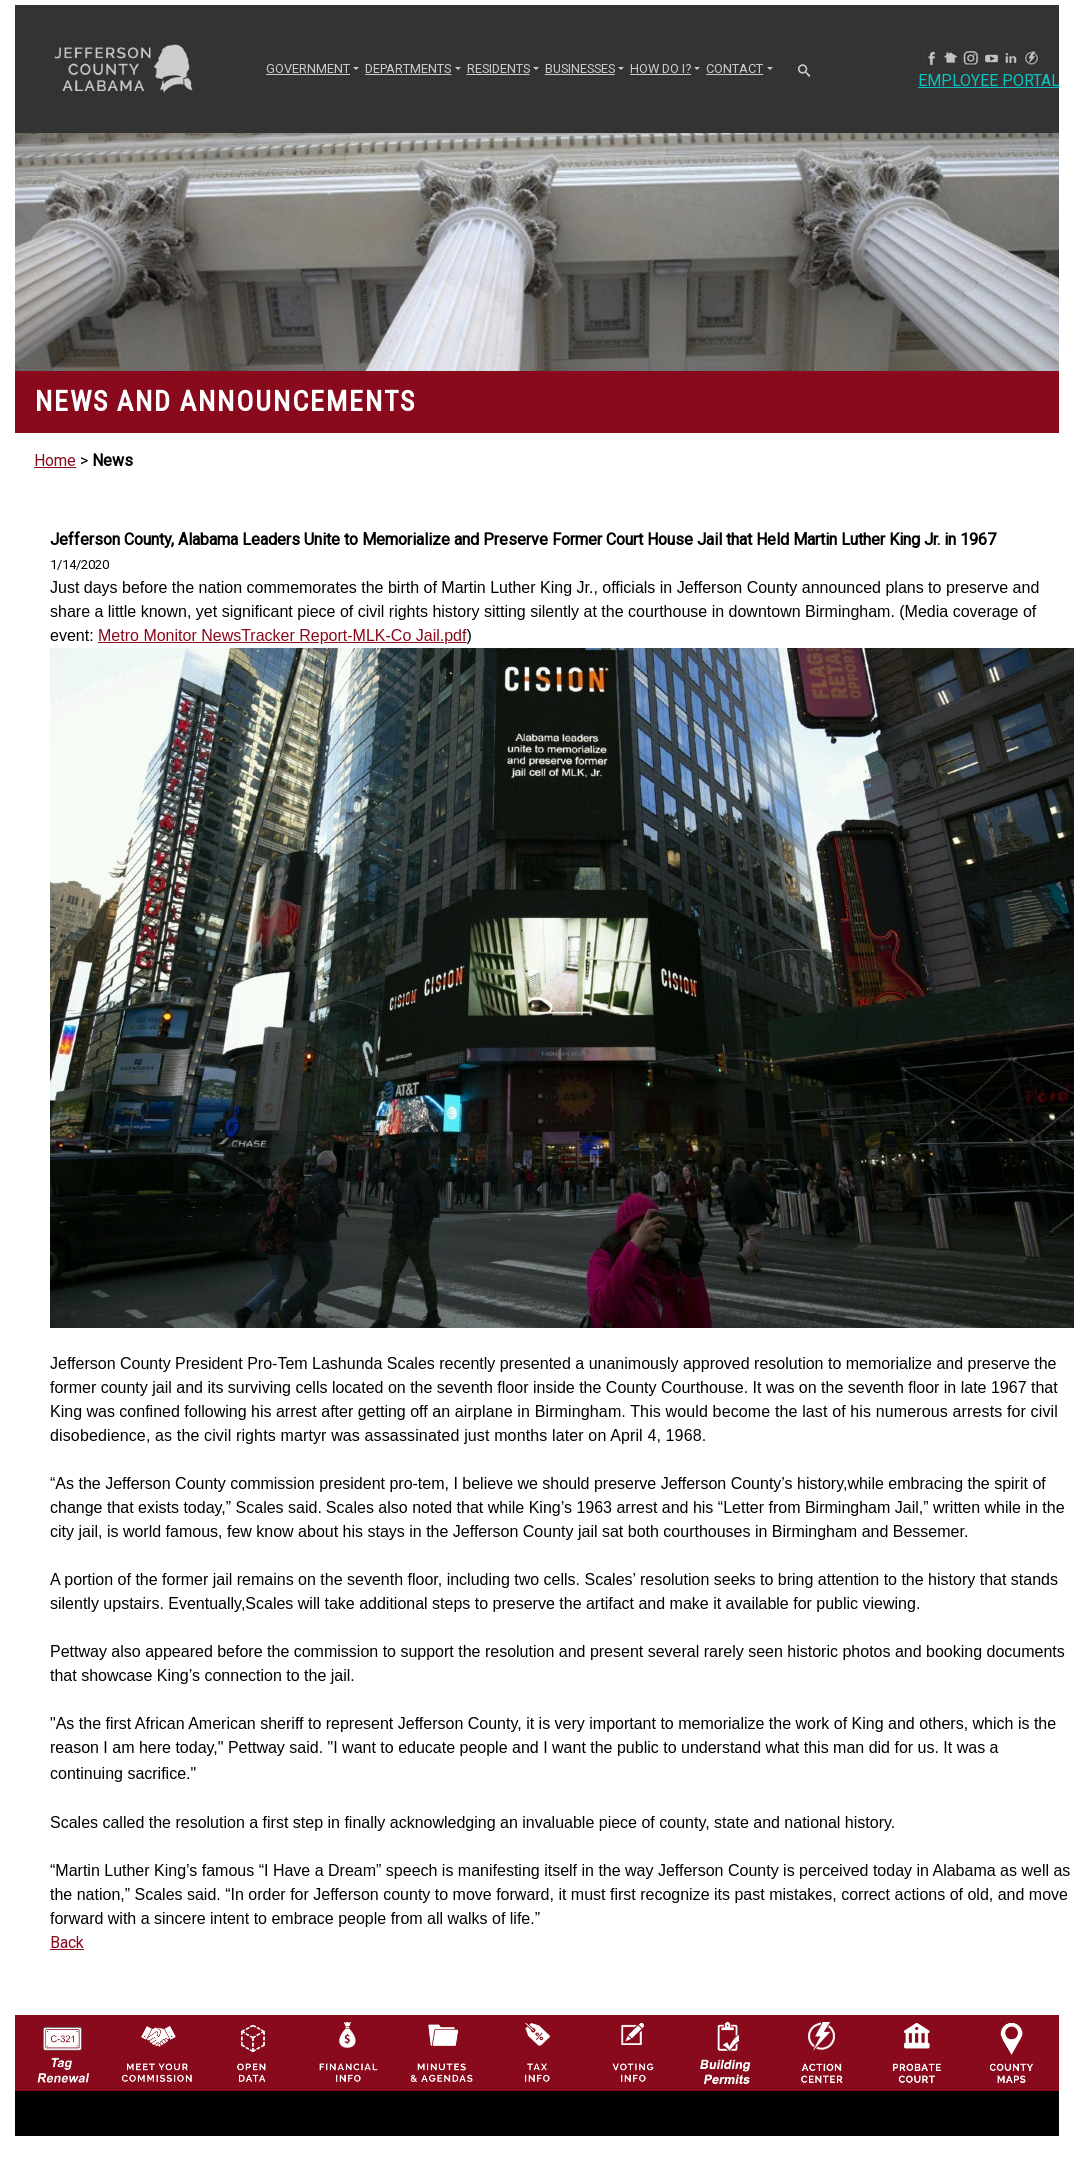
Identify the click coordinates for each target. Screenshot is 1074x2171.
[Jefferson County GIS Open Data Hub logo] (252, 2051)
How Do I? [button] (660, 68)
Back (67, 1942)
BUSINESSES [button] (580, 68)
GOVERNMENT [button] (308, 68)
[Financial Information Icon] (347, 2051)
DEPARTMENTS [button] (408, 68)
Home (55, 460)
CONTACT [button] (734, 68)
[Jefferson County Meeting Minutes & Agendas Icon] (442, 2051)
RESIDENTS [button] (498, 68)
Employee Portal (989, 80)
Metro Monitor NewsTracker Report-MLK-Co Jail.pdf (282, 635)
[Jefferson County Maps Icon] (1012, 2051)
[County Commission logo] (157, 2051)
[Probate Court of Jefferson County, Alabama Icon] (917, 2051)
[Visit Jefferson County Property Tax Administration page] (537, 2051)
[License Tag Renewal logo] (63, 2048)
